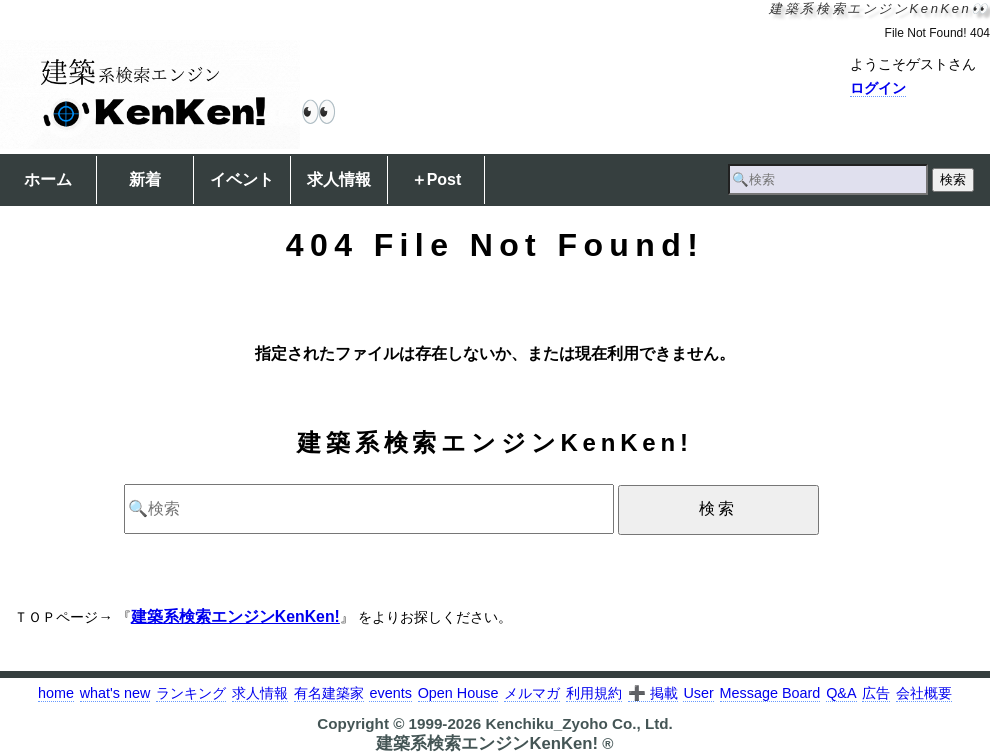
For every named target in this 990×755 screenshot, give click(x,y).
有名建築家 (329, 693)
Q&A (841, 693)
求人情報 (339, 179)
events (390, 693)
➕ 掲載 (653, 693)
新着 (145, 179)
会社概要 (924, 693)
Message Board (770, 693)
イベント (242, 179)
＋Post (436, 179)
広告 (876, 693)
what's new (115, 693)
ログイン (878, 88)
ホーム (48, 179)
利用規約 (594, 693)
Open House (458, 693)
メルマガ (532, 693)
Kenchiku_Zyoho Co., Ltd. (578, 723)
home (56, 693)
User (698, 693)
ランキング (191, 693)
